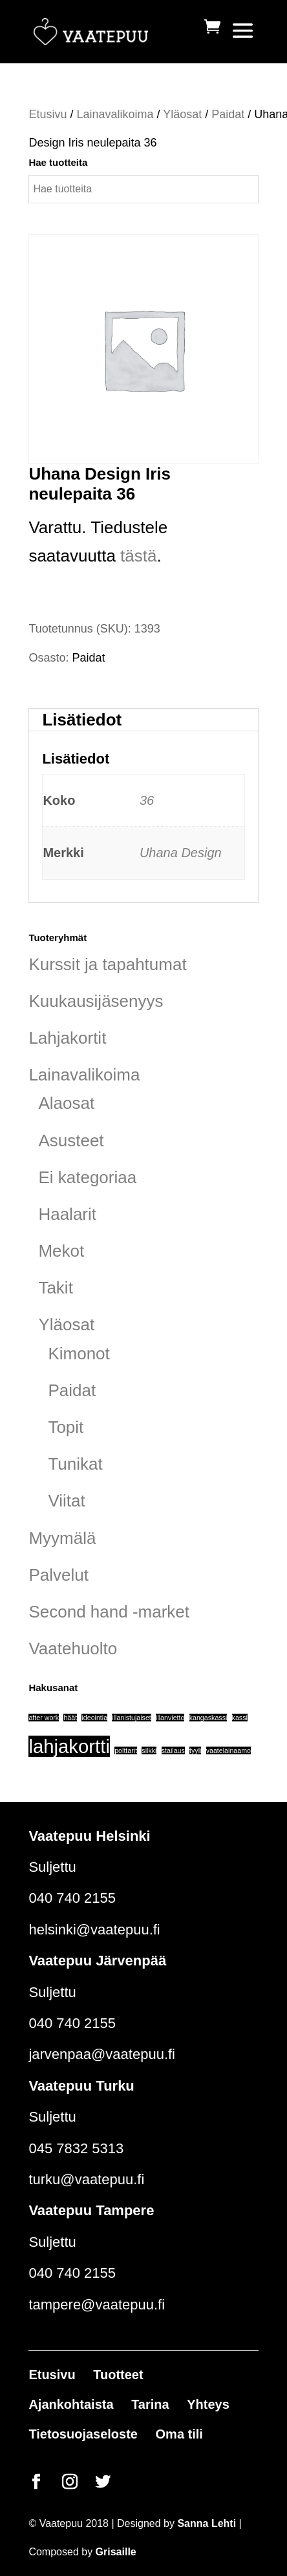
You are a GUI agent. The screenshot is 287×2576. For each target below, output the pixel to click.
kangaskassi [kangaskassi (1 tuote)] (208, 1717)
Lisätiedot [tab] (82, 719)
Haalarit (67, 1214)
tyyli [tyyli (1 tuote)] (195, 1750)
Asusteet (70, 1140)
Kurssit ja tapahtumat (107, 964)
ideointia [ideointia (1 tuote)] (94, 1717)
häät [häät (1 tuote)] (70, 1717)
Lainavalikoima (114, 114)
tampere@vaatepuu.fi (96, 2305)
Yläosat (182, 114)
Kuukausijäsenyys (95, 1001)
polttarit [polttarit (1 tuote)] (125, 1750)
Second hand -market (108, 1611)
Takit (55, 1287)
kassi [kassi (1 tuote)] (240, 1717)
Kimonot (78, 1353)
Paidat (227, 114)
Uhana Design (181, 853)
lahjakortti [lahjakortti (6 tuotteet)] (69, 1746)
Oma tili (179, 2434)
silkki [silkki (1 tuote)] (149, 1750)
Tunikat (75, 1464)
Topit (65, 1427)
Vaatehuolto (72, 1648)
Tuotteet (118, 2375)
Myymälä (62, 1538)
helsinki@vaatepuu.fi (94, 1930)
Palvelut (58, 1575)
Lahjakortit (67, 1038)
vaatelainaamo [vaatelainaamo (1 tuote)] (228, 1750)
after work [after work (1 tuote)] (43, 1717)
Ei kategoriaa (87, 1177)
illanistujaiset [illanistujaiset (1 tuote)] (131, 1717)
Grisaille (116, 2551)
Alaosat (66, 1103)
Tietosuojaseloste (83, 2434)
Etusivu (47, 114)
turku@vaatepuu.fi (86, 2179)
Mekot (61, 1251)
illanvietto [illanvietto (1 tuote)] (170, 1717)
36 (147, 800)
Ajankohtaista (70, 2404)
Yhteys (208, 2404)
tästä (138, 555)
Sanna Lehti (206, 2523)
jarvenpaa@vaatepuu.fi (101, 2054)
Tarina (150, 2404)
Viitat (66, 1500)
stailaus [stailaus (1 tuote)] (173, 1750)
